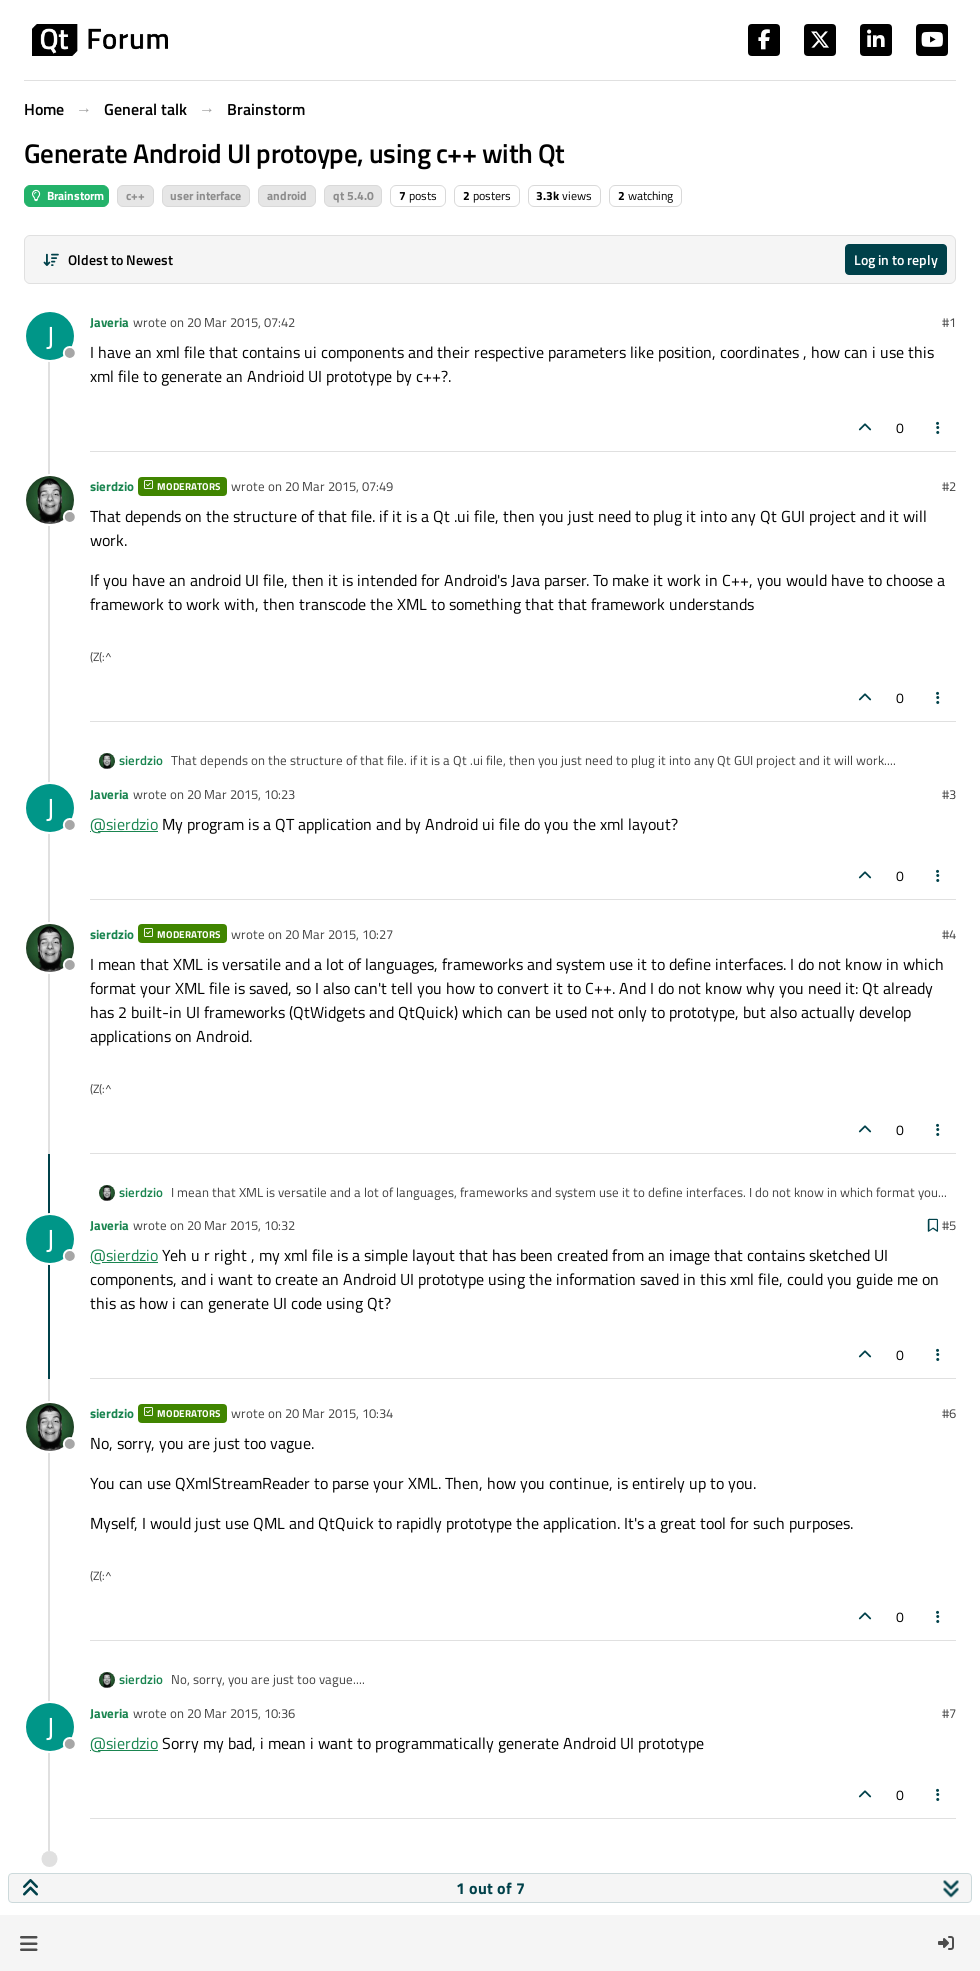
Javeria (109, 322)
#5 (949, 1225)
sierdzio (112, 486)
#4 (949, 934)
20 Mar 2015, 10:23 (241, 794)
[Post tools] (939, 427)
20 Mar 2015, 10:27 (339, 934)
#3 (949, 794)
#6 (949, 1413)
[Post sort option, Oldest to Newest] (107, 259)
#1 (949, 322)
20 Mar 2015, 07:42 (241, 322)
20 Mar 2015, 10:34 (339, 1413)
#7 (949, 1713)
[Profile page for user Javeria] (50, 336)
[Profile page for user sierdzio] (50, 500)
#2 (949, 486)
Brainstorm (66, 195)
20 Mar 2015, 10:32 (241, 1225)
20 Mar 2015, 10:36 (241, 1713)
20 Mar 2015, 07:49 (339, 486)
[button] (28, 1943)
